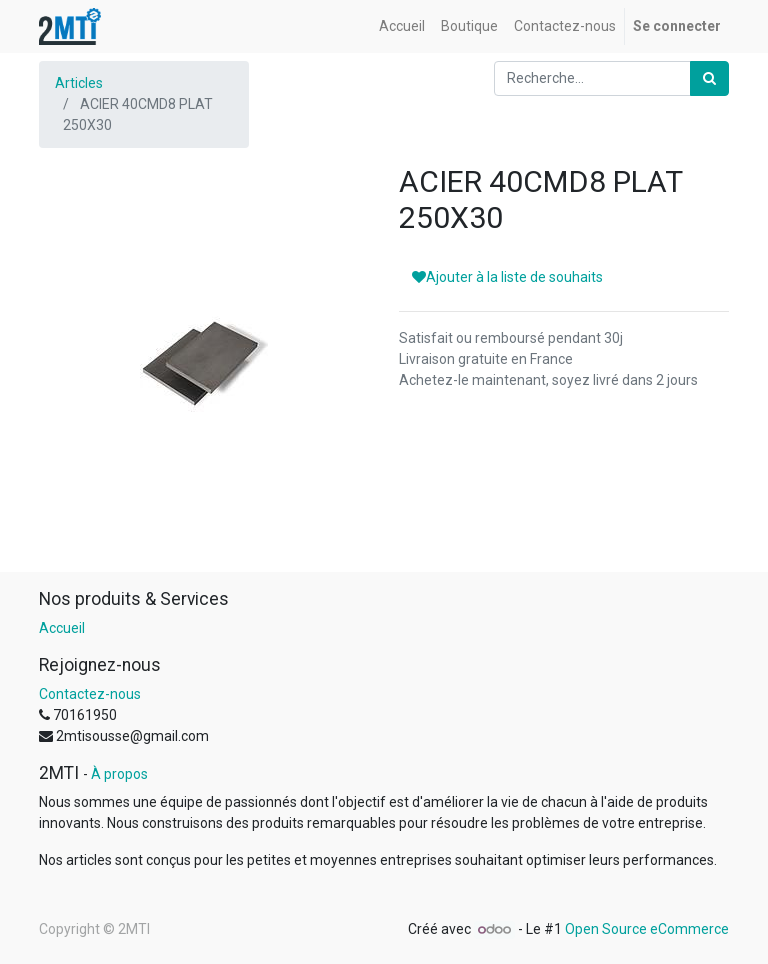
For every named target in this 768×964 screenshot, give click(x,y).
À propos (119, 774)
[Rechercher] (709, 78)
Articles (79, 83)
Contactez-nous (90, 694)
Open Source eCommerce (647, 929)
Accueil (62, 628)
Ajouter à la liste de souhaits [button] (507, 277)
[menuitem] (402, 26)
